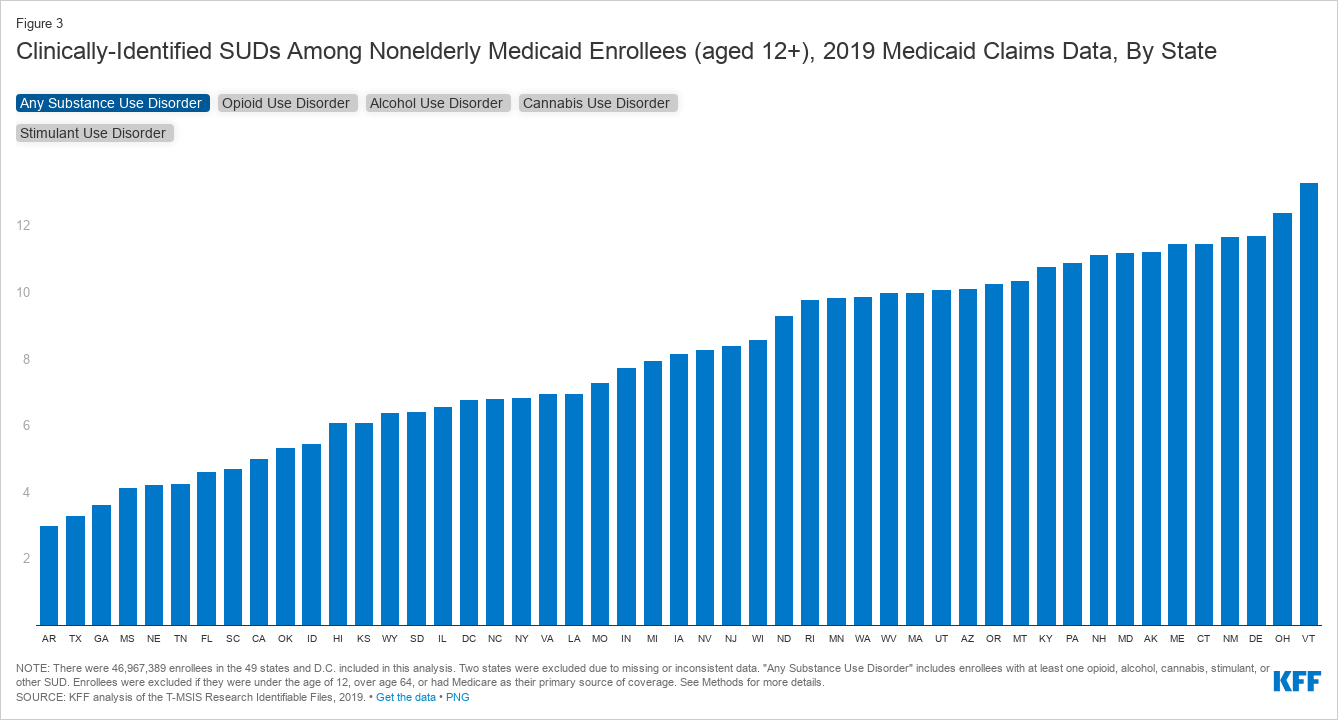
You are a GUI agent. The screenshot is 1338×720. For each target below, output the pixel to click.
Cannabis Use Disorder (598, 103)
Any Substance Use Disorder (113, 103)
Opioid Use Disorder (288, 103)
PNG (458, 697)
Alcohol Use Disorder (438, 103)
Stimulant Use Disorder (95, 133)
